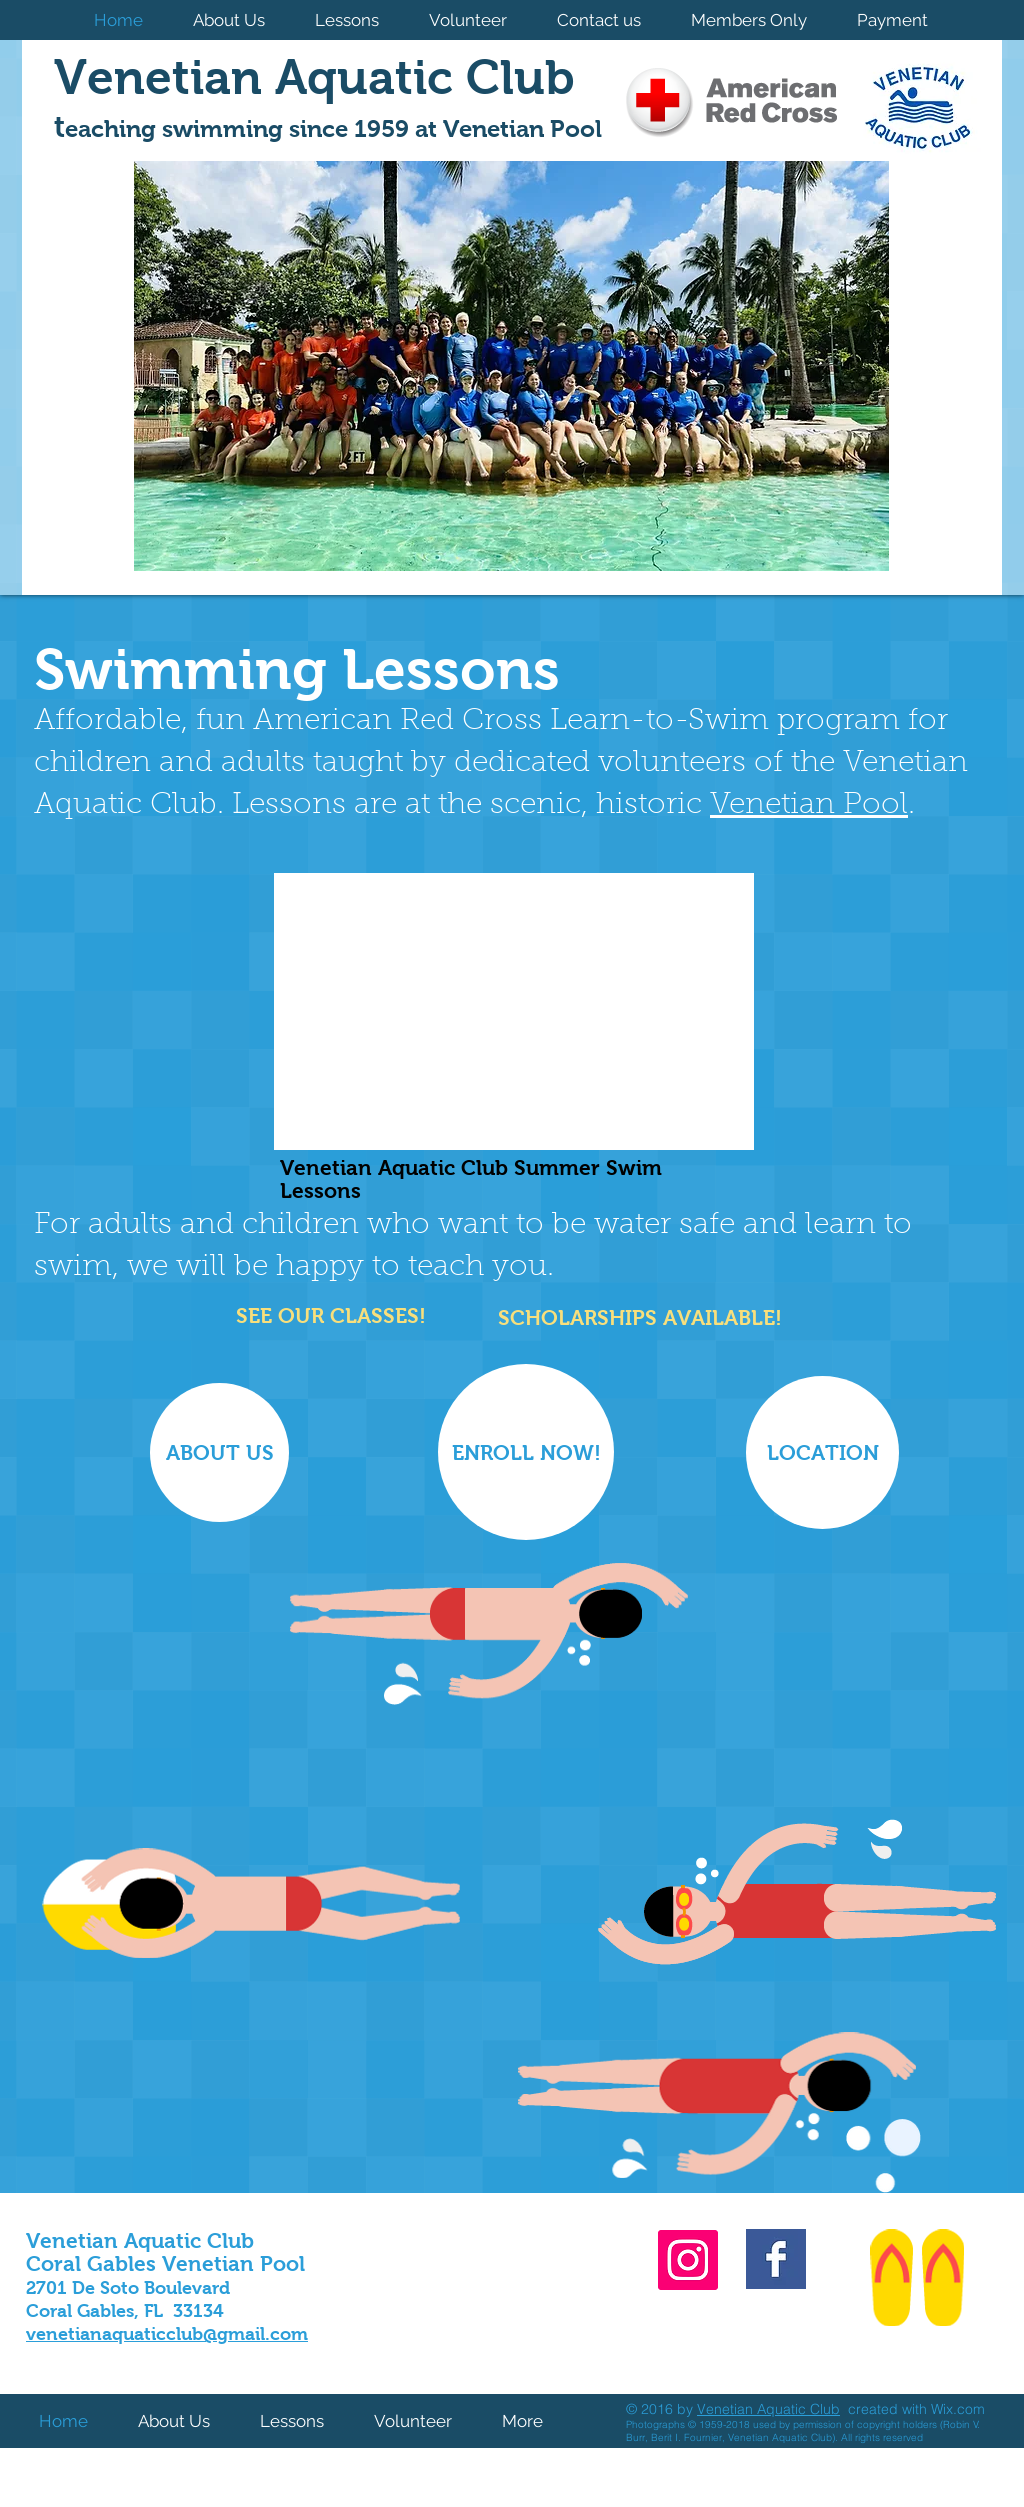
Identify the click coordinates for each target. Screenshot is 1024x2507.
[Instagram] (688, 2260)
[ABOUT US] (219, 1452)
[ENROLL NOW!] (526, 1452)
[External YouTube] (514, 1011)
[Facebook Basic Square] (776, 2259)
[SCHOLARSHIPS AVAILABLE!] (638, 1317)
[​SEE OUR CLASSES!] (328, 1315)
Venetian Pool (809, 806)
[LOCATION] (822, 1452)
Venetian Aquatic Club (768, 2409)
